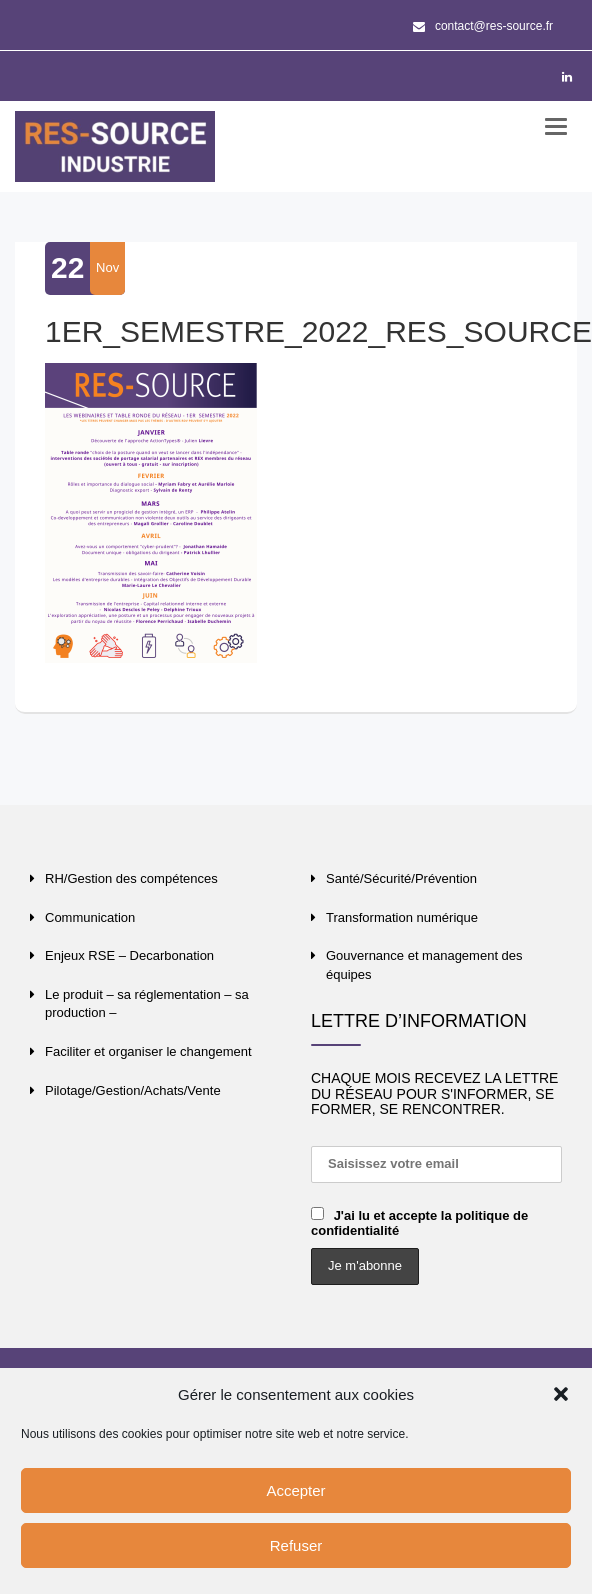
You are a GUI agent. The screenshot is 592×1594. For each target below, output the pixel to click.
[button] (561, 1394)
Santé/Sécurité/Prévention (401, 878)
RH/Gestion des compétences (131, 878)
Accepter (295, 1490)
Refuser (296, 1545)
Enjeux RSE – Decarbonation (129, 955)
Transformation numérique (402, 917)
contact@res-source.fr (483, 26)
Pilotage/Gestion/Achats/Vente (133, 1090)
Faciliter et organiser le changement (148, 1051)
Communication (90, 917)
